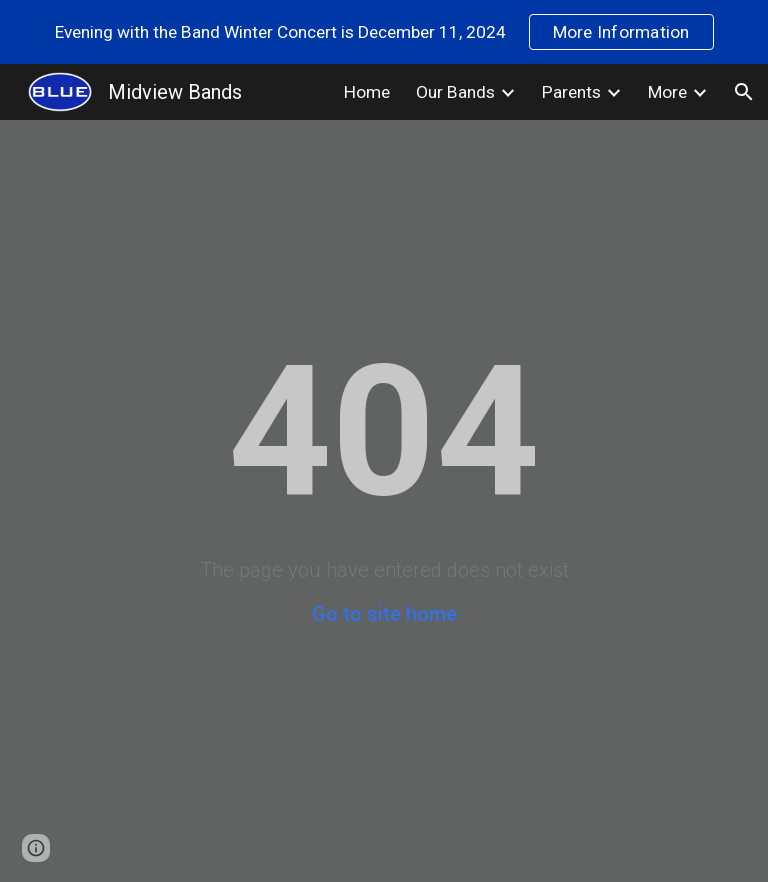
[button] (744, 92)
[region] (384, 32)
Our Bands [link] (455, 92)
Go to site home (384, 614)
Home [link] (367, 92)
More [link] (667, 92)
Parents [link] (571, 92)
